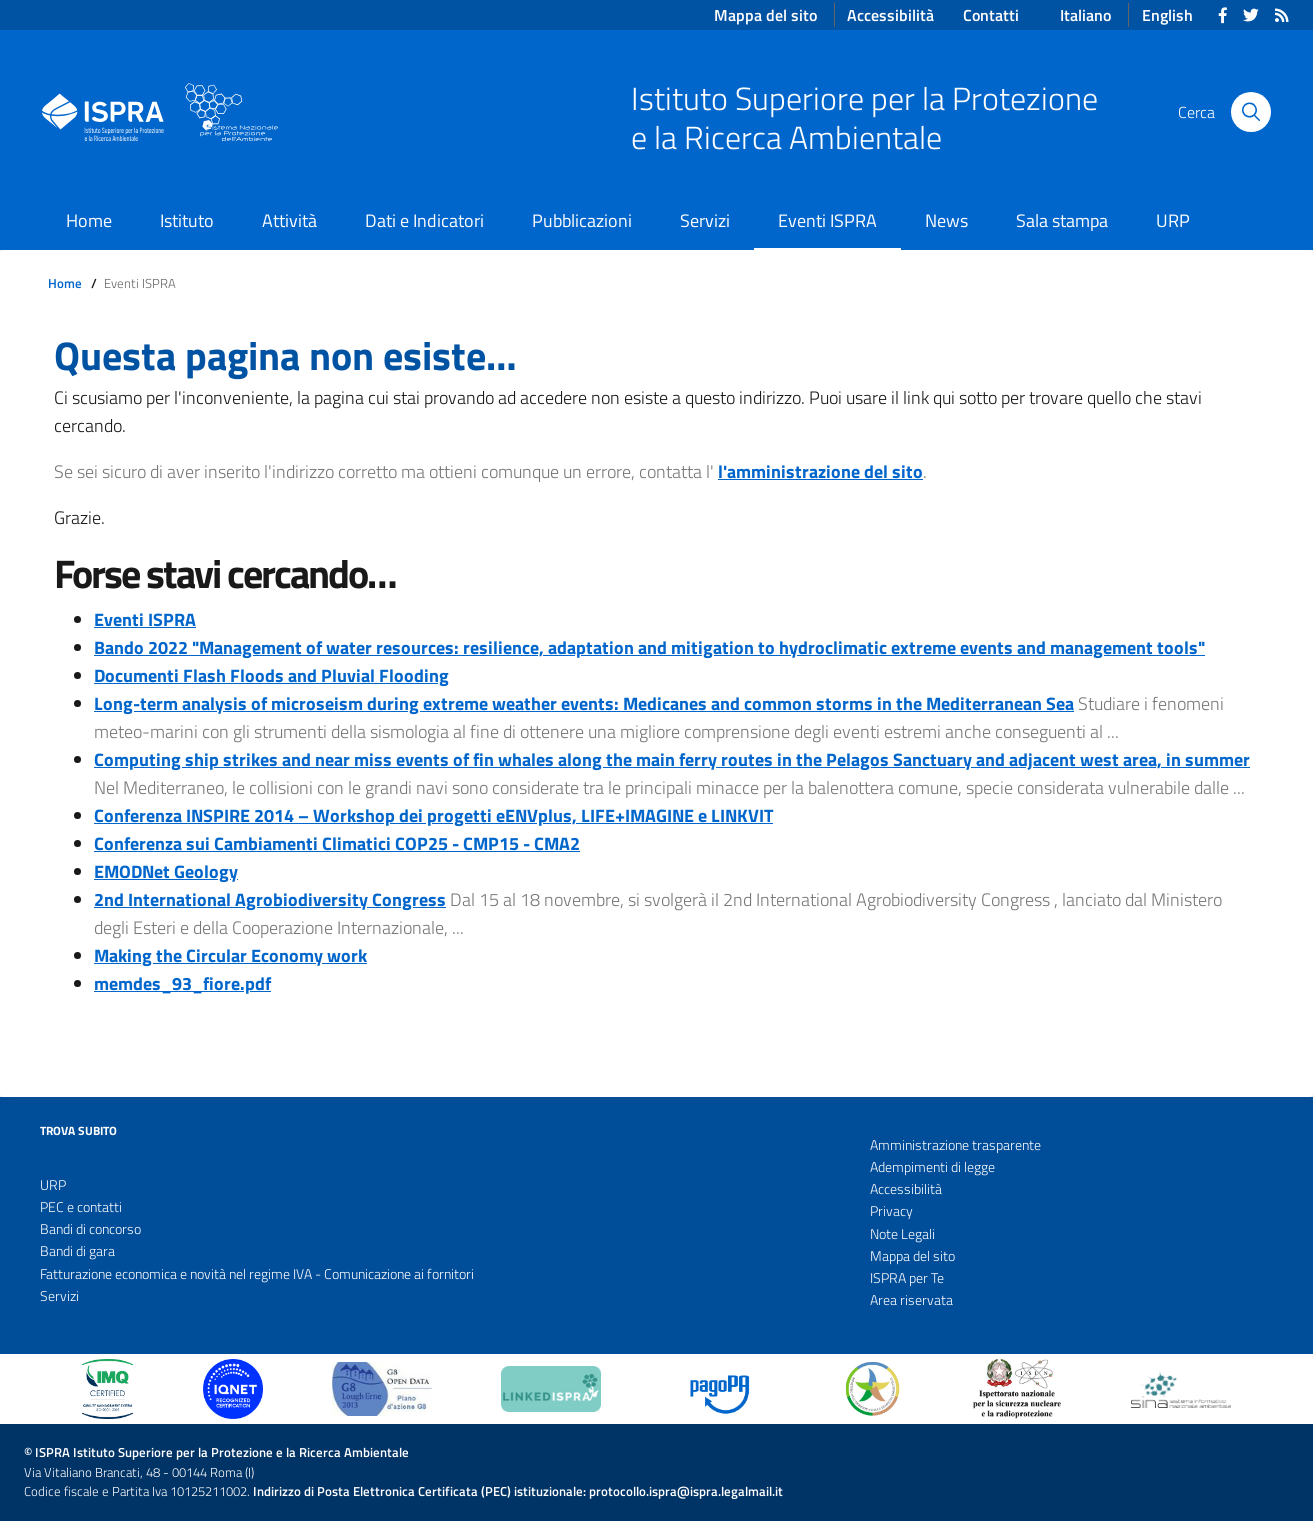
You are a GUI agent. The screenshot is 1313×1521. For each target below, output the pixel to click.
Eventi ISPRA (827, 220)
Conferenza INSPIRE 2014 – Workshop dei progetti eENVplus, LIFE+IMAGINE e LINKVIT (433, 815)
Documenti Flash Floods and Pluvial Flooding (271, 675)
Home (89, 220)
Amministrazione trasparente (955, 1145)
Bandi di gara (77, 1251)
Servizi (705, 220)
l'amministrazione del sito (820, 471)
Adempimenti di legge (932, 1167)
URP (1173, 220)
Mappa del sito (912, 1256)
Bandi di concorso (90, 1229)
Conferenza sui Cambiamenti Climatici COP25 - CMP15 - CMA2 (337, 843)
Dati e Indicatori (424, 220)
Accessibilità (906, 1189)
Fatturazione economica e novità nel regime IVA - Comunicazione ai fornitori (257, 1274)
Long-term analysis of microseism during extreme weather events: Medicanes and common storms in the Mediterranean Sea (584, 703)
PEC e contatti (81, 1207)
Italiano (1085, 15)
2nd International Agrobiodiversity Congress (270, 899)
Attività (289, 220)
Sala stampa (1062, 220)
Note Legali (902, 1234)
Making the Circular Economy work (230, 955)
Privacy (891, 1211)
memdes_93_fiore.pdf (182, 983)
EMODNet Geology (166, 871)
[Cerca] (1251, 112)
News (946, 220)
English (1167, 15)
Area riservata (911, 1300)
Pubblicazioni (582, 220)
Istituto (187, 220)
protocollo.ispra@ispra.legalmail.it (686, 1491)
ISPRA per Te (907, 1278)
